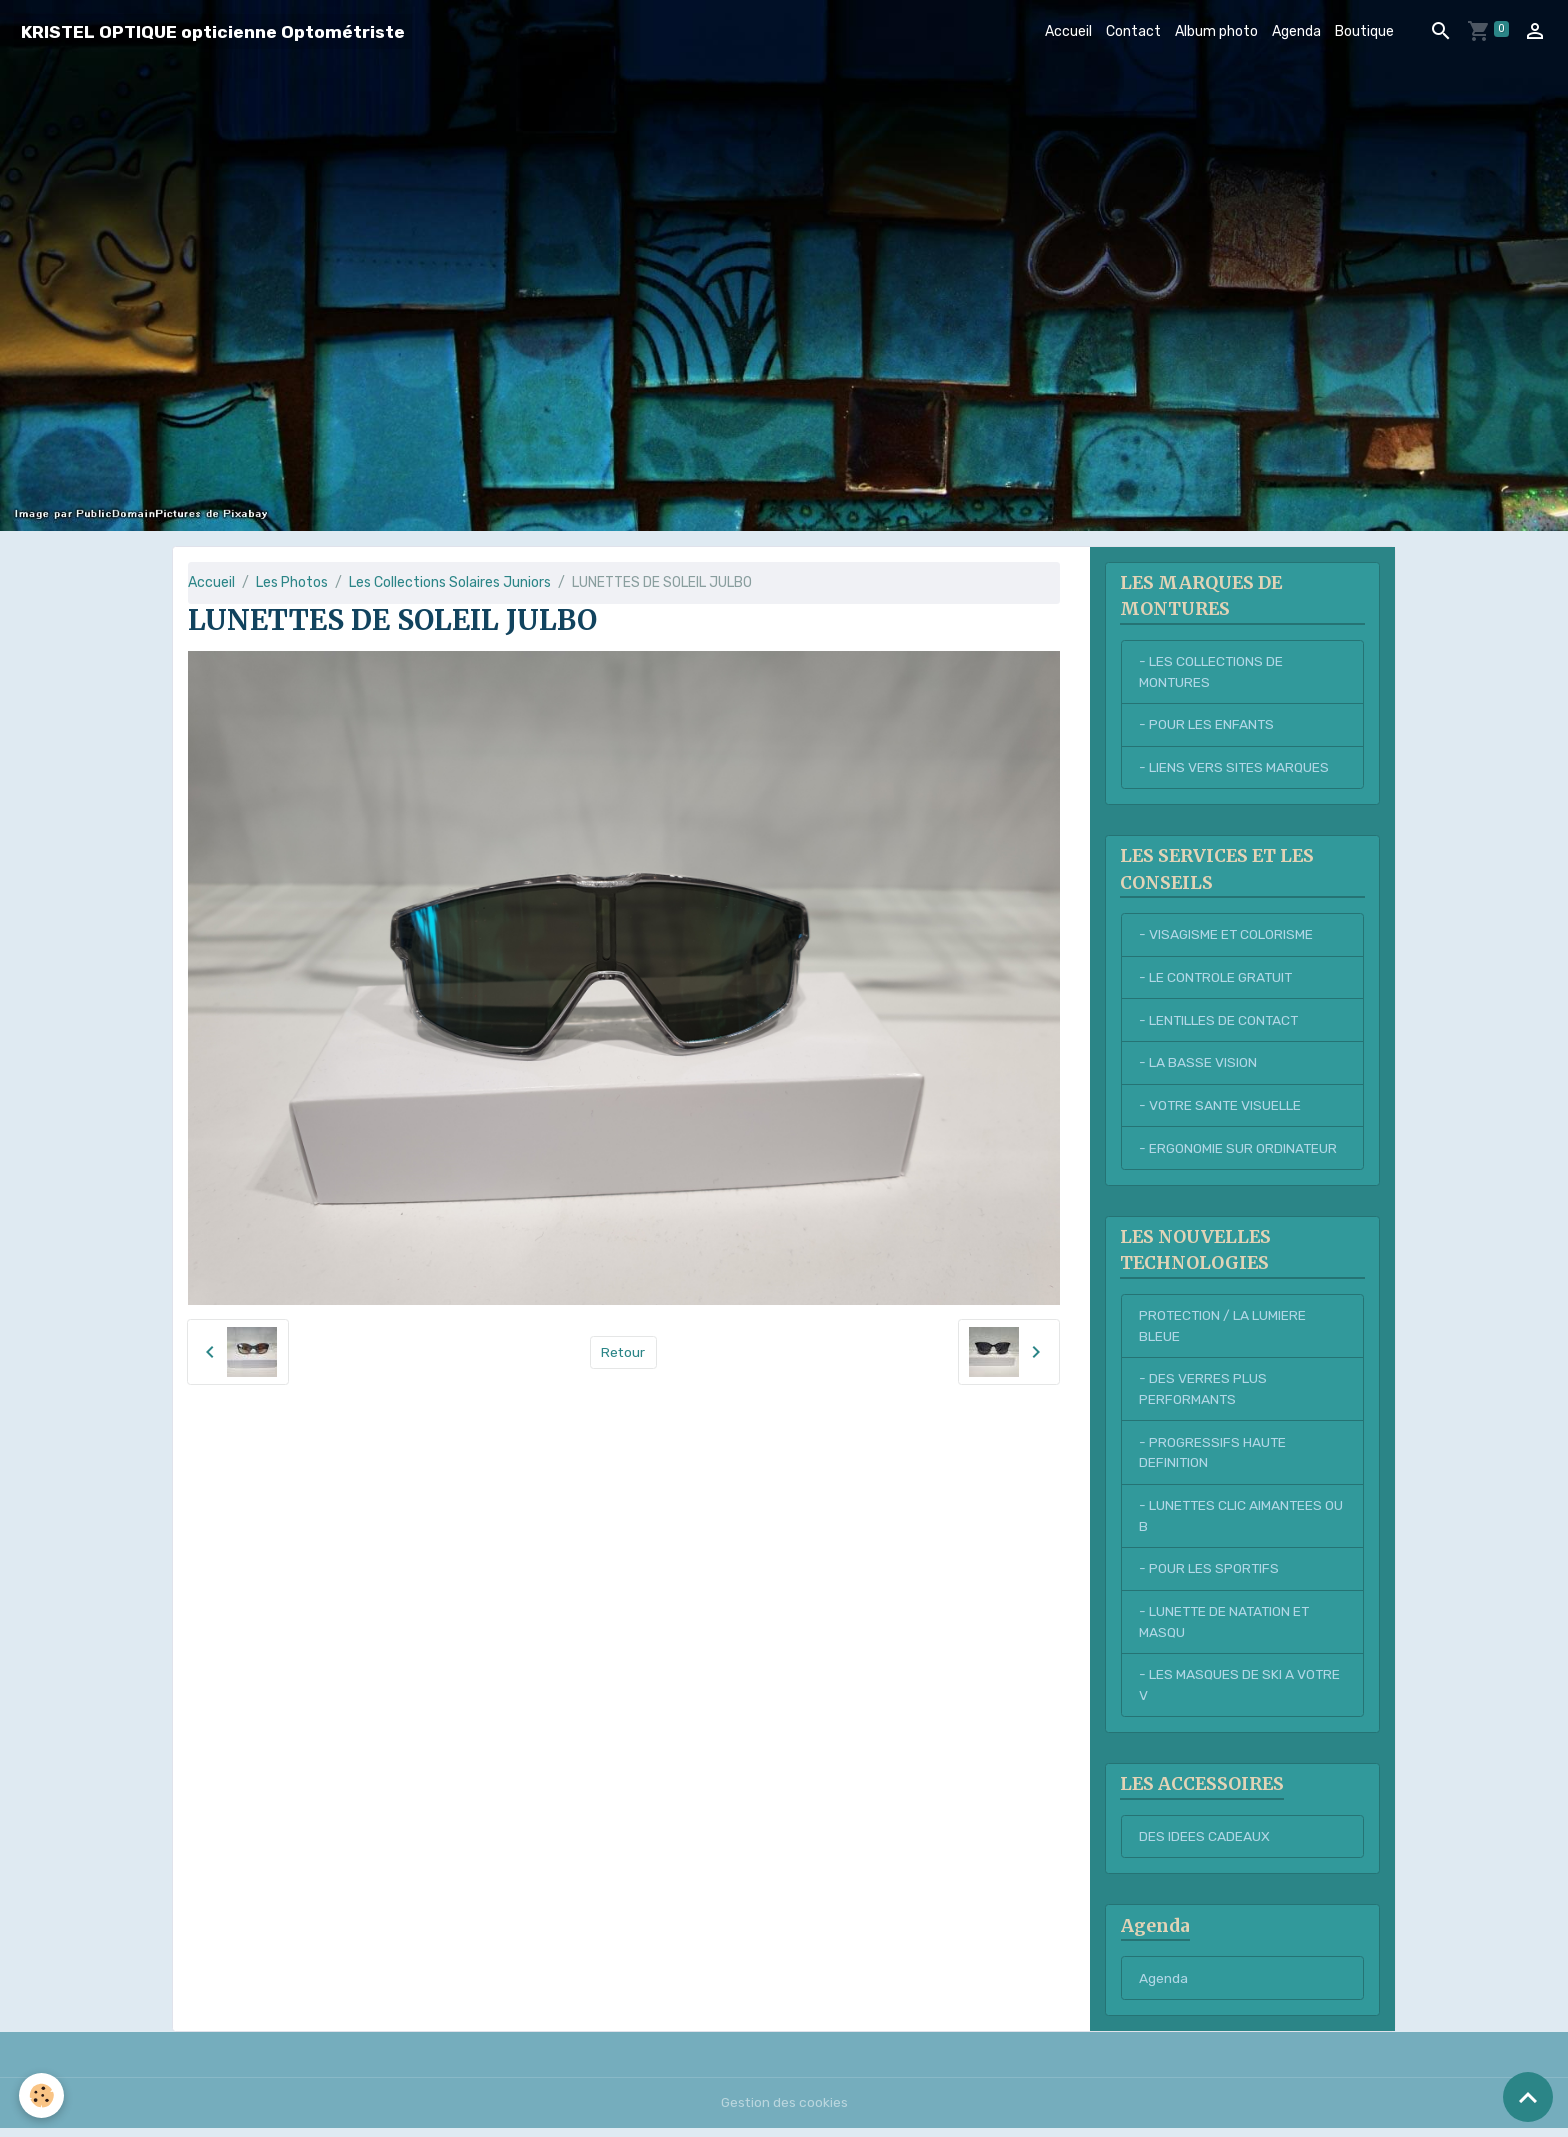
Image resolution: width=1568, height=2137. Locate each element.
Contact (1133, 31)
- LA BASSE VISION (1198, 1065)
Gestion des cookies (784, 2111)
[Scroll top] (1528, 2097)
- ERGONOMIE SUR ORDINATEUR (1239, 1151)
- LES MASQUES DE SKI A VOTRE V (1240, 1693)
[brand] (213, 31)
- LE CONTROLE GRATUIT (1217, 979)
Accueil (1068, 31)
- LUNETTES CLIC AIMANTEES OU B (1232, 1522)
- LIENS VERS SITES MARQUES (1234, 768)
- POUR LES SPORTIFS (1209, 1575)
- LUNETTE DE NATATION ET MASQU (1226, 1629)
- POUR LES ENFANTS (1207, 725)
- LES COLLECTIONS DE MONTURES (1211, 672)
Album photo (1216, 31)
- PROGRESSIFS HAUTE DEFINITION (1213, 1458)
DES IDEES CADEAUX (1204, 1845)
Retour (623, 1352)
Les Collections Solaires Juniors (450, 582)
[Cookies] (42, 2095)
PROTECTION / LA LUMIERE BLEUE (1223, 1330)
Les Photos (292, 582)
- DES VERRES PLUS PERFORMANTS (1203, 1394)
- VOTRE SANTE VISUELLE (1221, 1108)
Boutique (1364, 31)
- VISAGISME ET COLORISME (1227, 936)
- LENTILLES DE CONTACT (1220, 1022)
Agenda (1296, 31)
